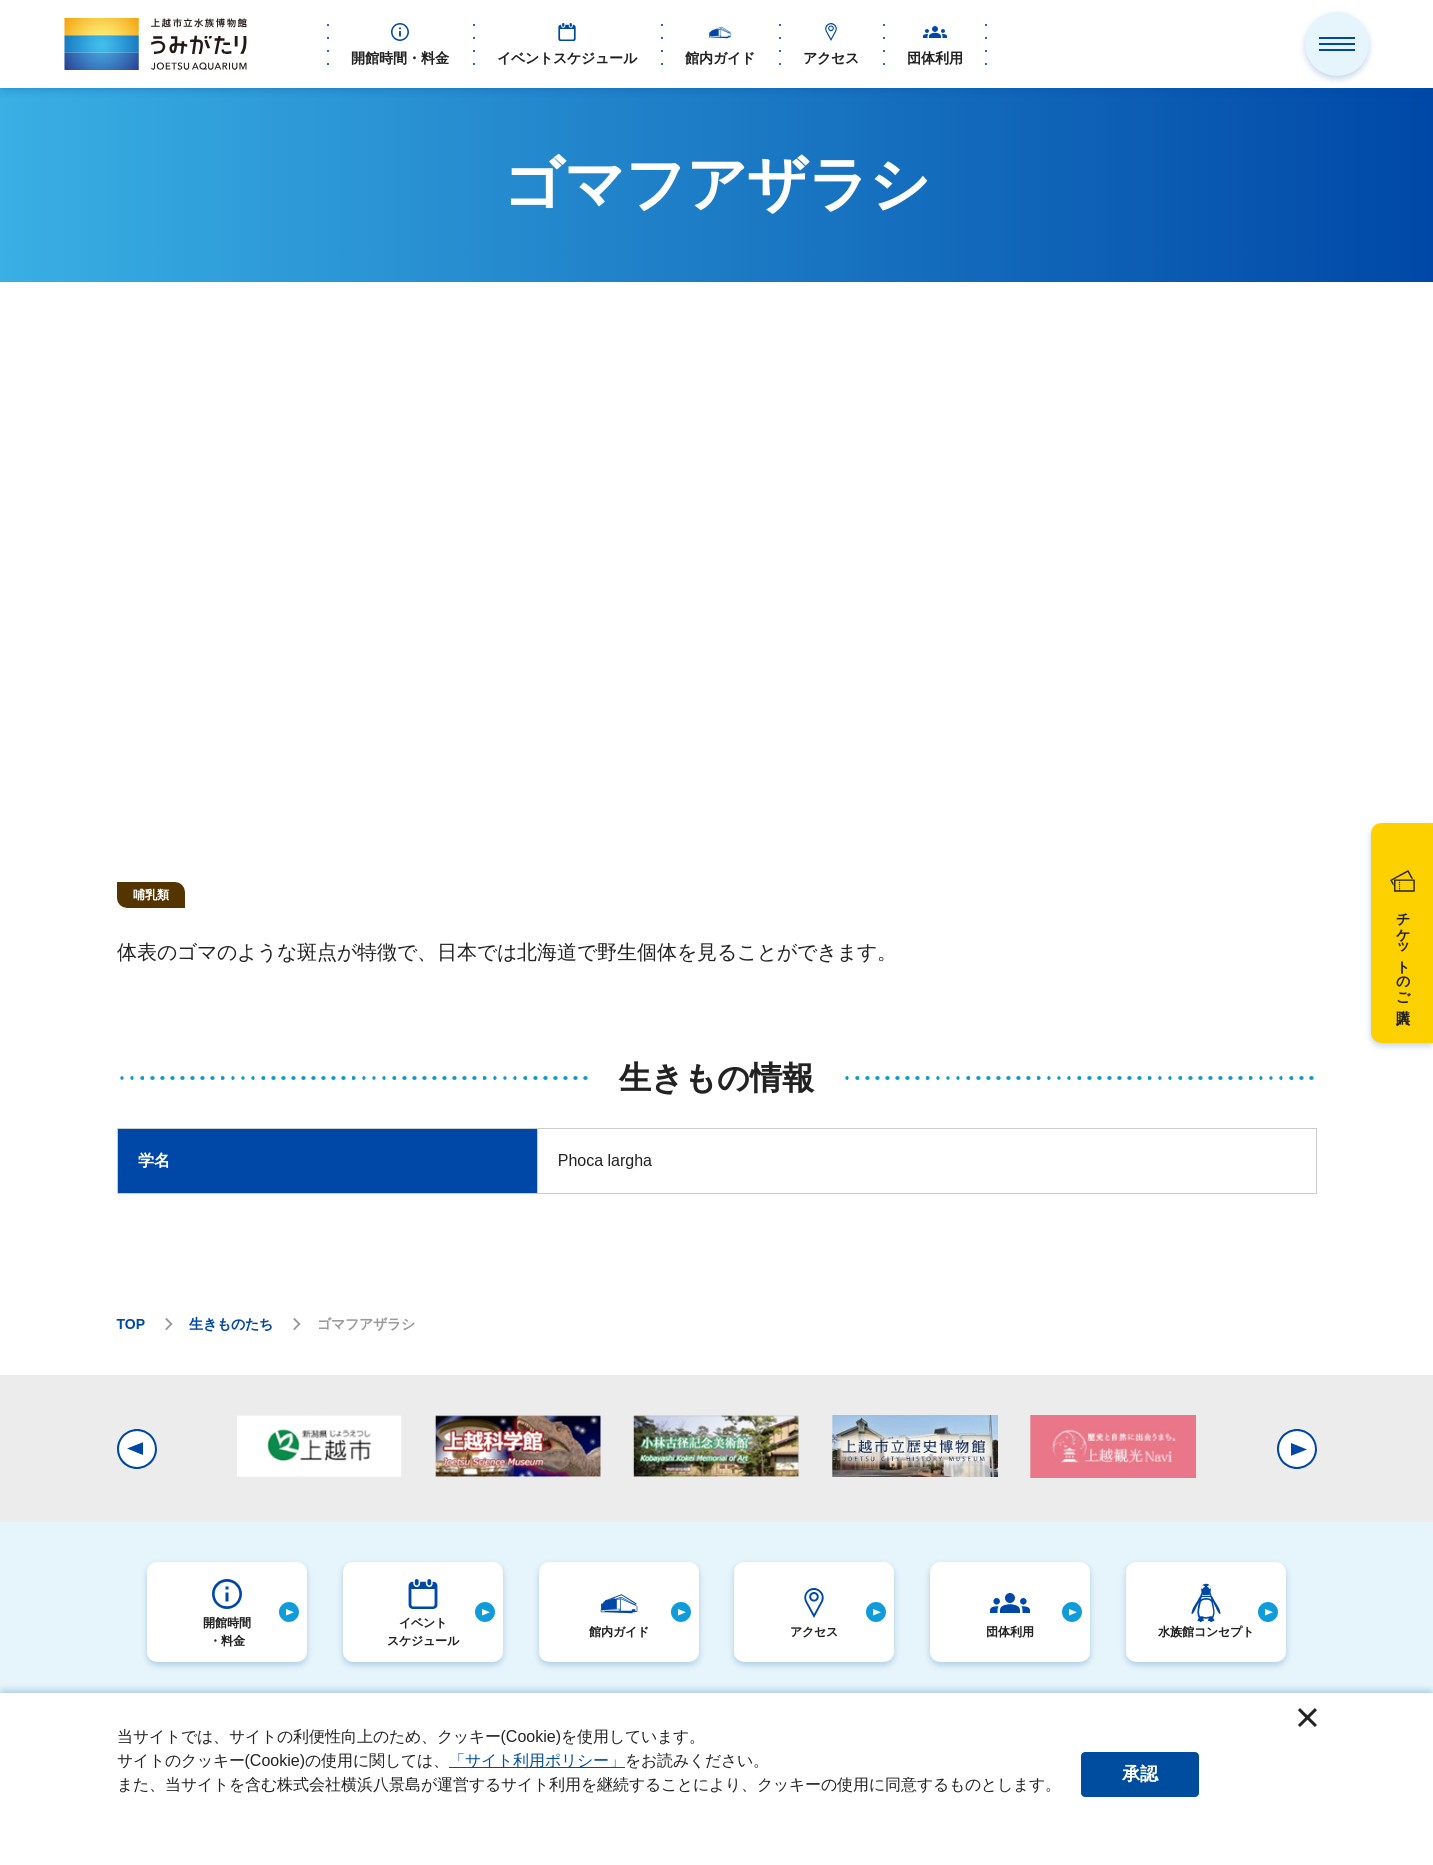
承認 (1140, 1774)
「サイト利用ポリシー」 (537, 1760)
